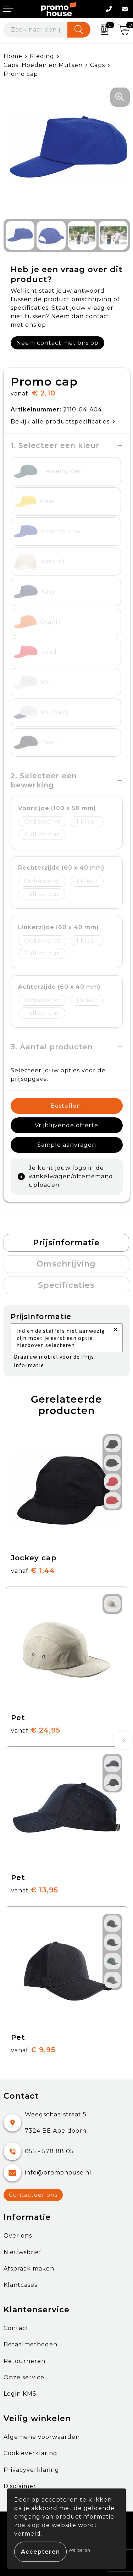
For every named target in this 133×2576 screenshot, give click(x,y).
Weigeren (79, 2550)
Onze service (24, 2377)
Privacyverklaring (31, 2469)
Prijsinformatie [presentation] (66, 1242)
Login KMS (20, 2393)
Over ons (18, 2235)
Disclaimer (20, 2486)
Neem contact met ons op (57, 342)
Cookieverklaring (30, 2453)
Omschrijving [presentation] (66, 1264)
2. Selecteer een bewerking (45, 780)
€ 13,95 (34, 1890)
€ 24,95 (35, 1730)
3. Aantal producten (52, 1047)
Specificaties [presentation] (66, 1285)
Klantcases (20, 2285)
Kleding (42, 56)
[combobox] (36, 30)
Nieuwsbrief (22, 2252)
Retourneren (24, 2361)
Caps (97, 65)
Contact (16, 2328)
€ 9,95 (33, 2049)
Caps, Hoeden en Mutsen (43, 65)
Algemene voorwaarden (42, 2437)
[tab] (66, 1243)
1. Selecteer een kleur (55, 445)
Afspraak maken (29, 2268)
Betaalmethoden (30, 2344)
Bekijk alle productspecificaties (63, 421)
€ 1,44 (33, 1570)
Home (13, 56)
